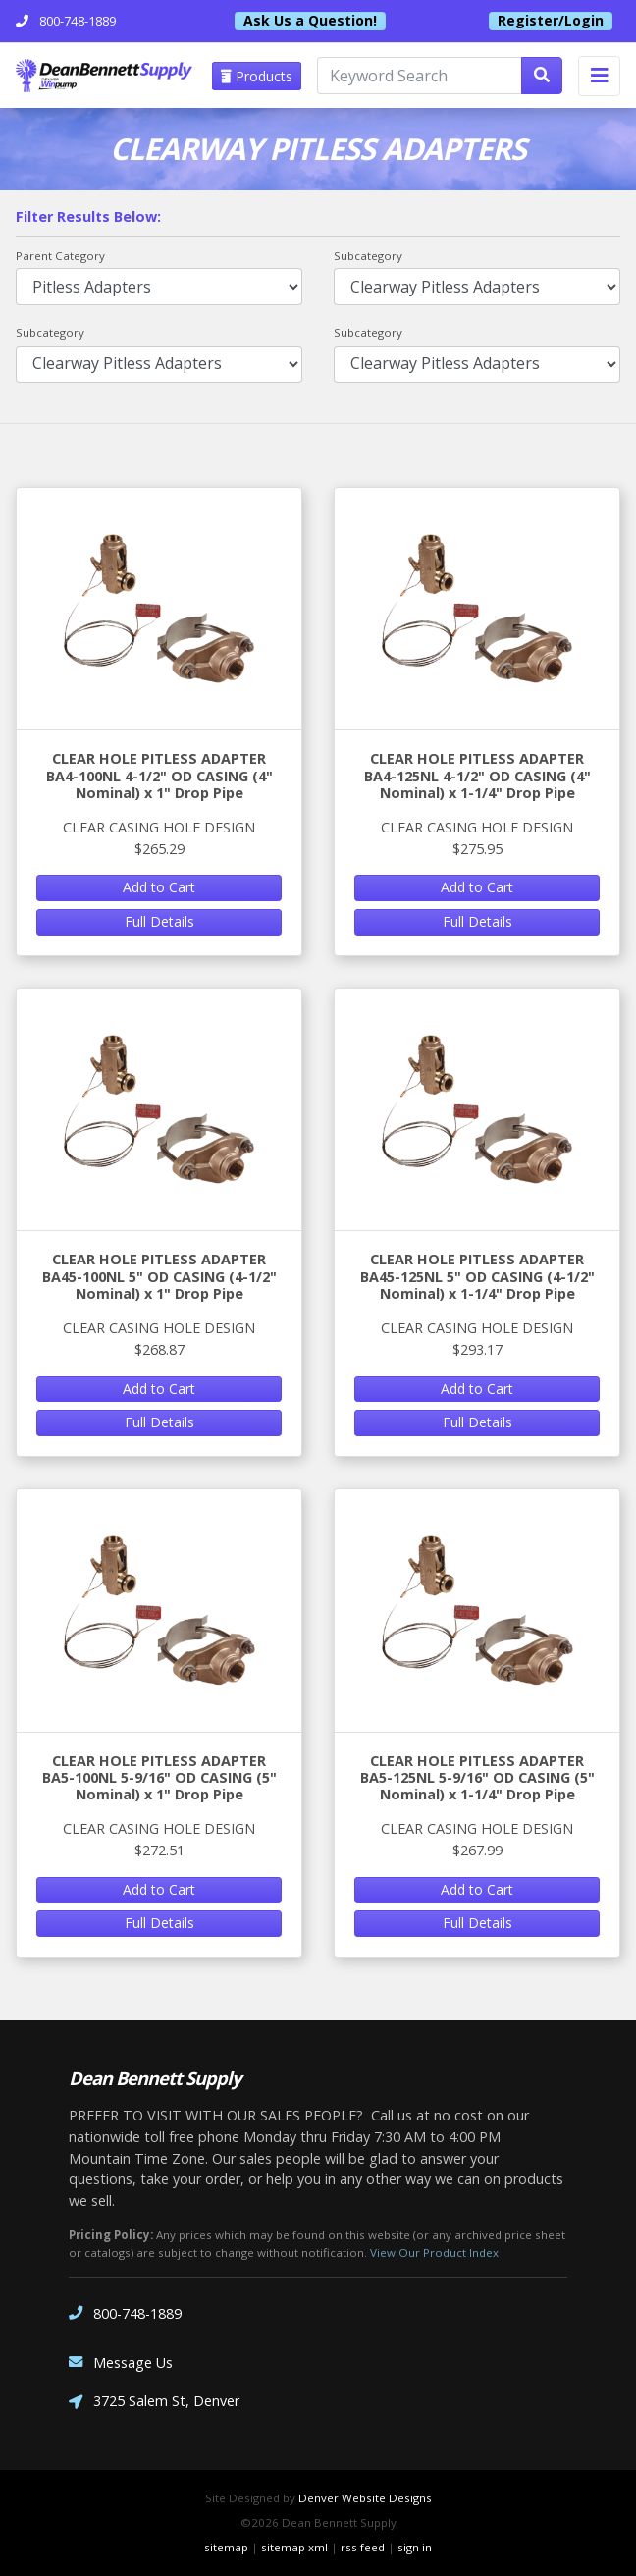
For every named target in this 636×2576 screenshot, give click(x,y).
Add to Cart (159, 887)
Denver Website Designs (365, 2498)
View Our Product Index (434, 2252)
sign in (415, 2547)
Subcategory (368, 255)
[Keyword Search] (419, 75)
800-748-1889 (125, 2313)
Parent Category (60, 255)
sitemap (226, 2547)
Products (256, 76)
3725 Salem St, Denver (154, 2402)
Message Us (121, 2362)
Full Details (159, 921)
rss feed (363, 2547)
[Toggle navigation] (599, 76)
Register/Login (551, 20)
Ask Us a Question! (310, 20)
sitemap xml (294, 2547)
